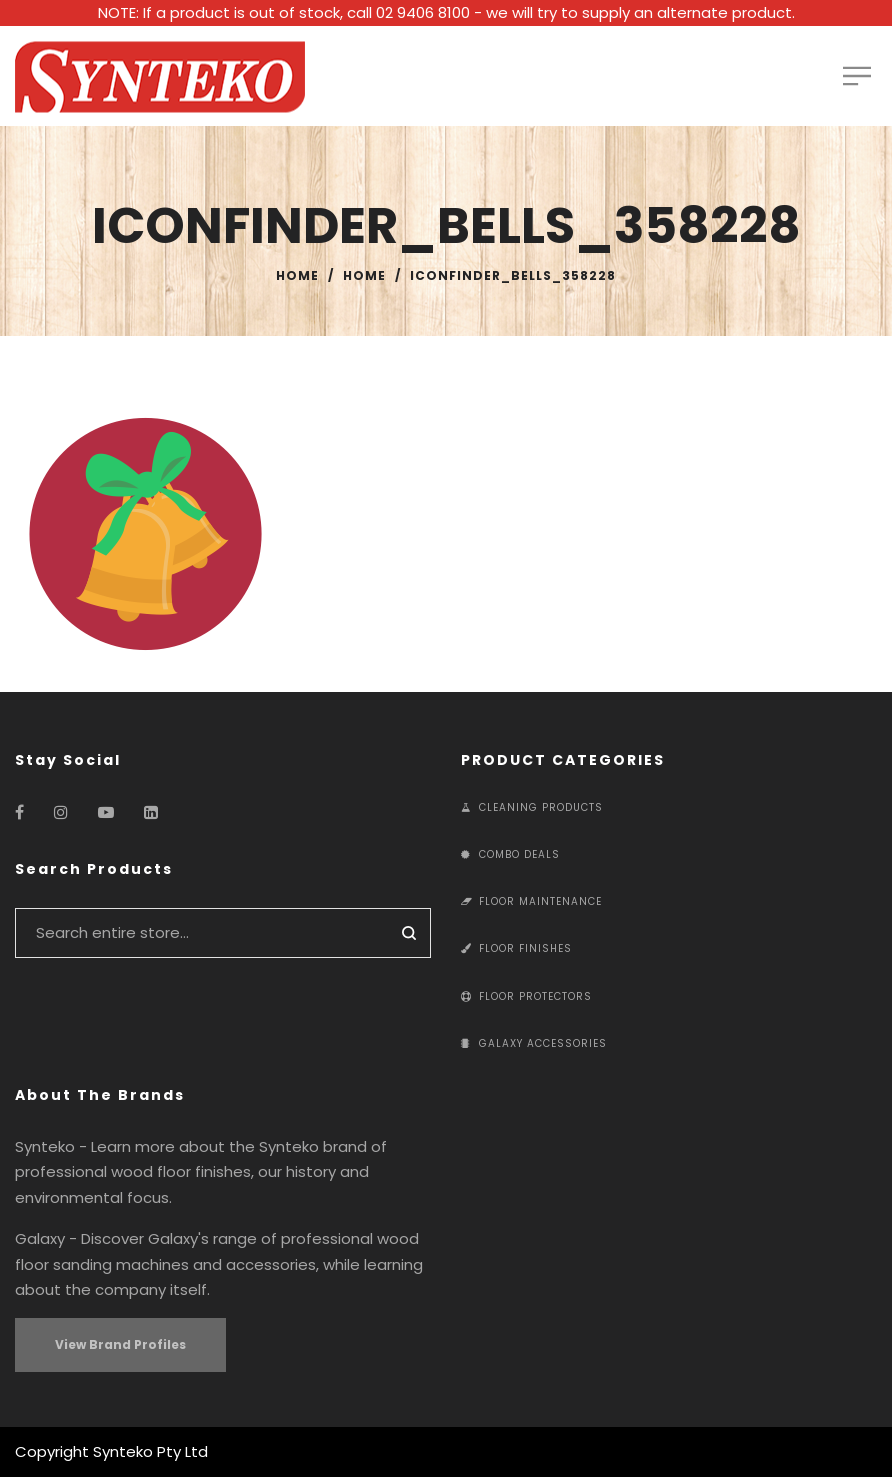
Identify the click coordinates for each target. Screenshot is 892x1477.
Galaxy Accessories (534, 1043)
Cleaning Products (532, 807)
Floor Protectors (526, 996)
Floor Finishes (516, 948)
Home (297, 275)
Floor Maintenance (531, 901)
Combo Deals (510, 854)
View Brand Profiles (120, 1344)
